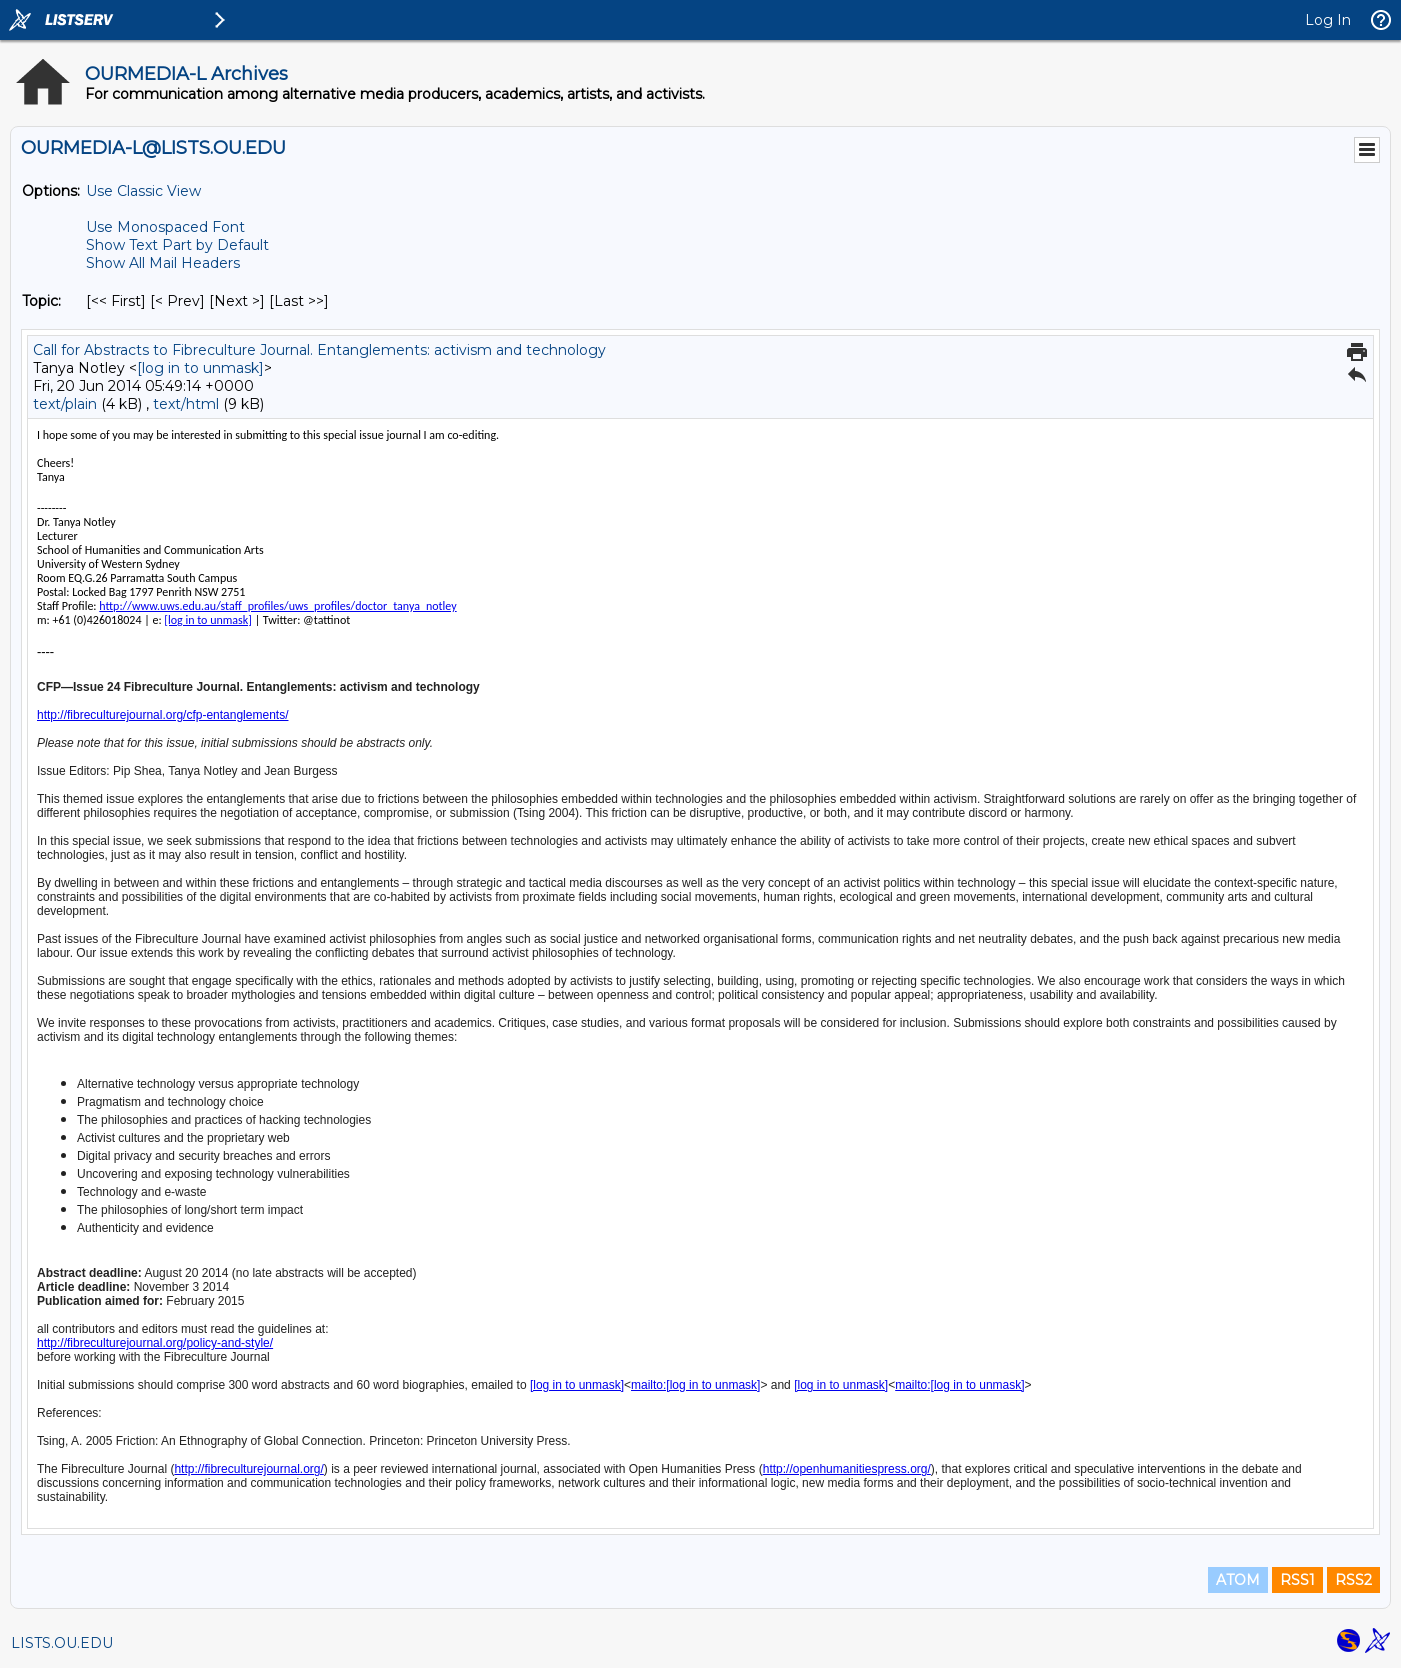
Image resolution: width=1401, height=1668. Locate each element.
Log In (1328, 20)
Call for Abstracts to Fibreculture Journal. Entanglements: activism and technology (319, 350)
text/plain (65, 404)
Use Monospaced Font (165, 227)
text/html (186, 404)
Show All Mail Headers (163, 263)
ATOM (1238, 1580)
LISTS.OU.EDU (62, 1643)
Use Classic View (143, 191)
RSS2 (1353, 1580)
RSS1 (1297, 1580)
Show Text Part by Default (177, 245)
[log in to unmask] (200, 368)
